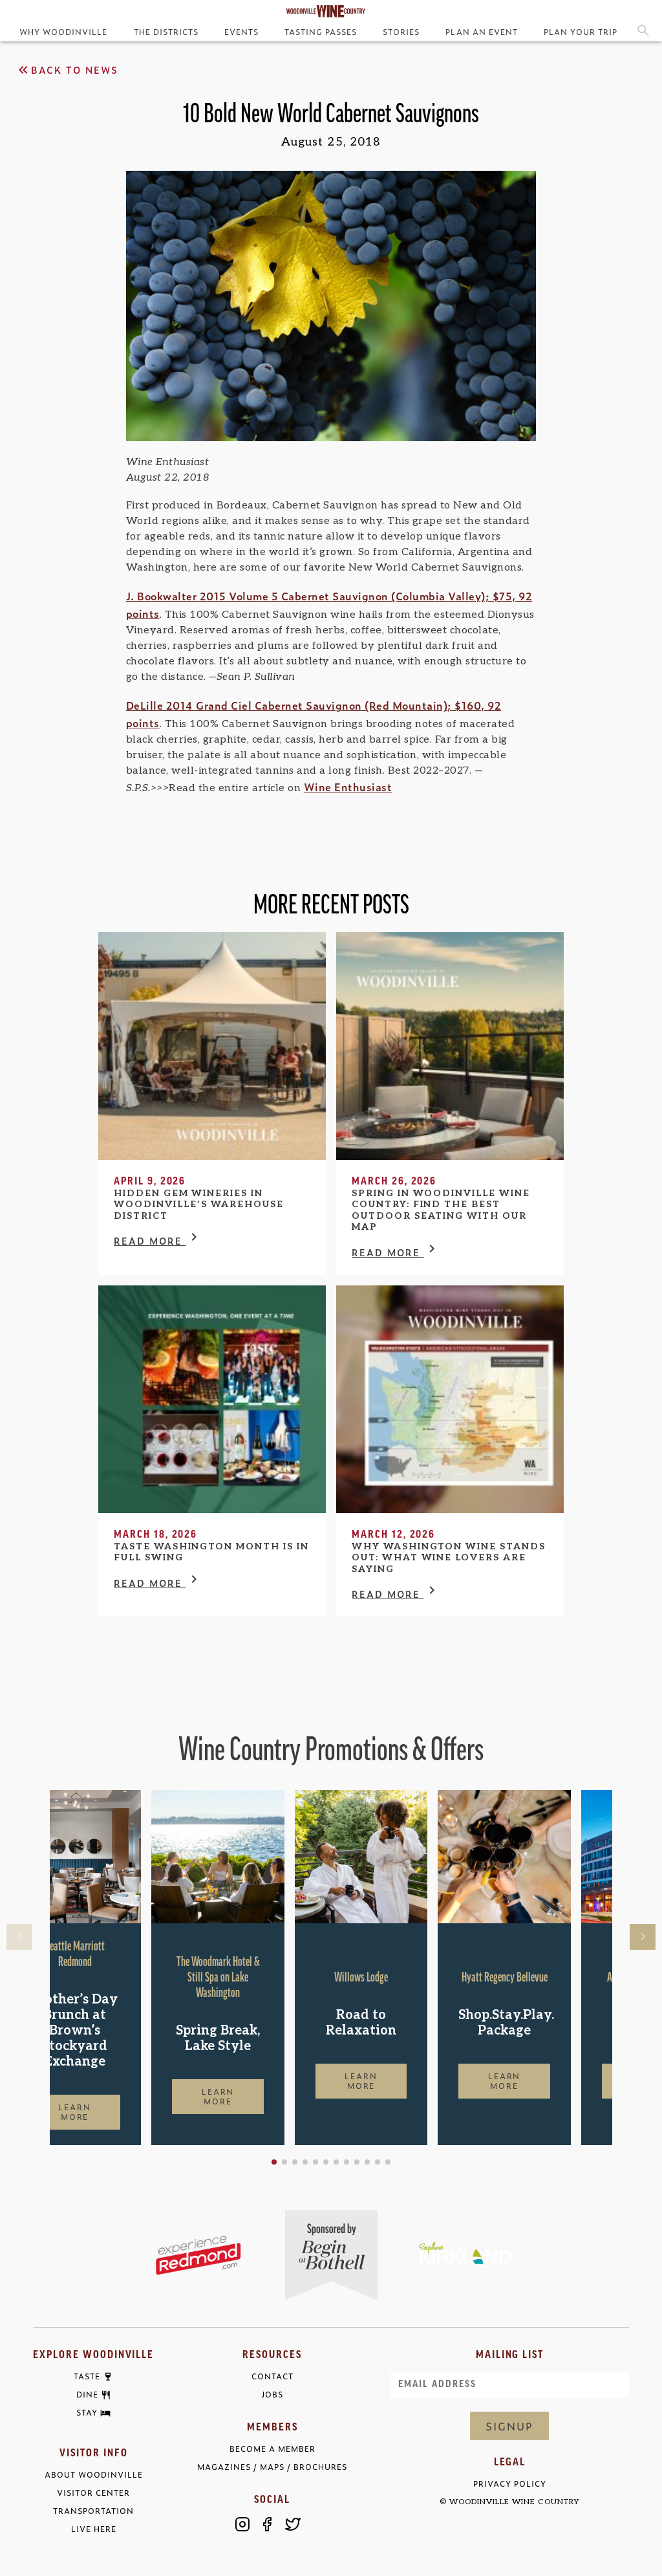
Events (241, 32)
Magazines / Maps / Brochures (272, 2467)
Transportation (93, 2511)
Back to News (67, 70)
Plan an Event (481, 32)
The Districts (166, 32)
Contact (272, 2376)
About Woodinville (94, 2475)
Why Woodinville (63, 32)
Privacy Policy (509, 2484)
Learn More (116, 2112)
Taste (87, 2377)
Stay (87, 2413)
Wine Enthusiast (348, 786)
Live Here (93, 2529)
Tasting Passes (320, 32)
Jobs (272, 2394)
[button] (315, 2162)
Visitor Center (93, 2493)
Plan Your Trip (580, 32)
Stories (401, 32)
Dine (87, 2395)
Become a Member (272, 2449)
